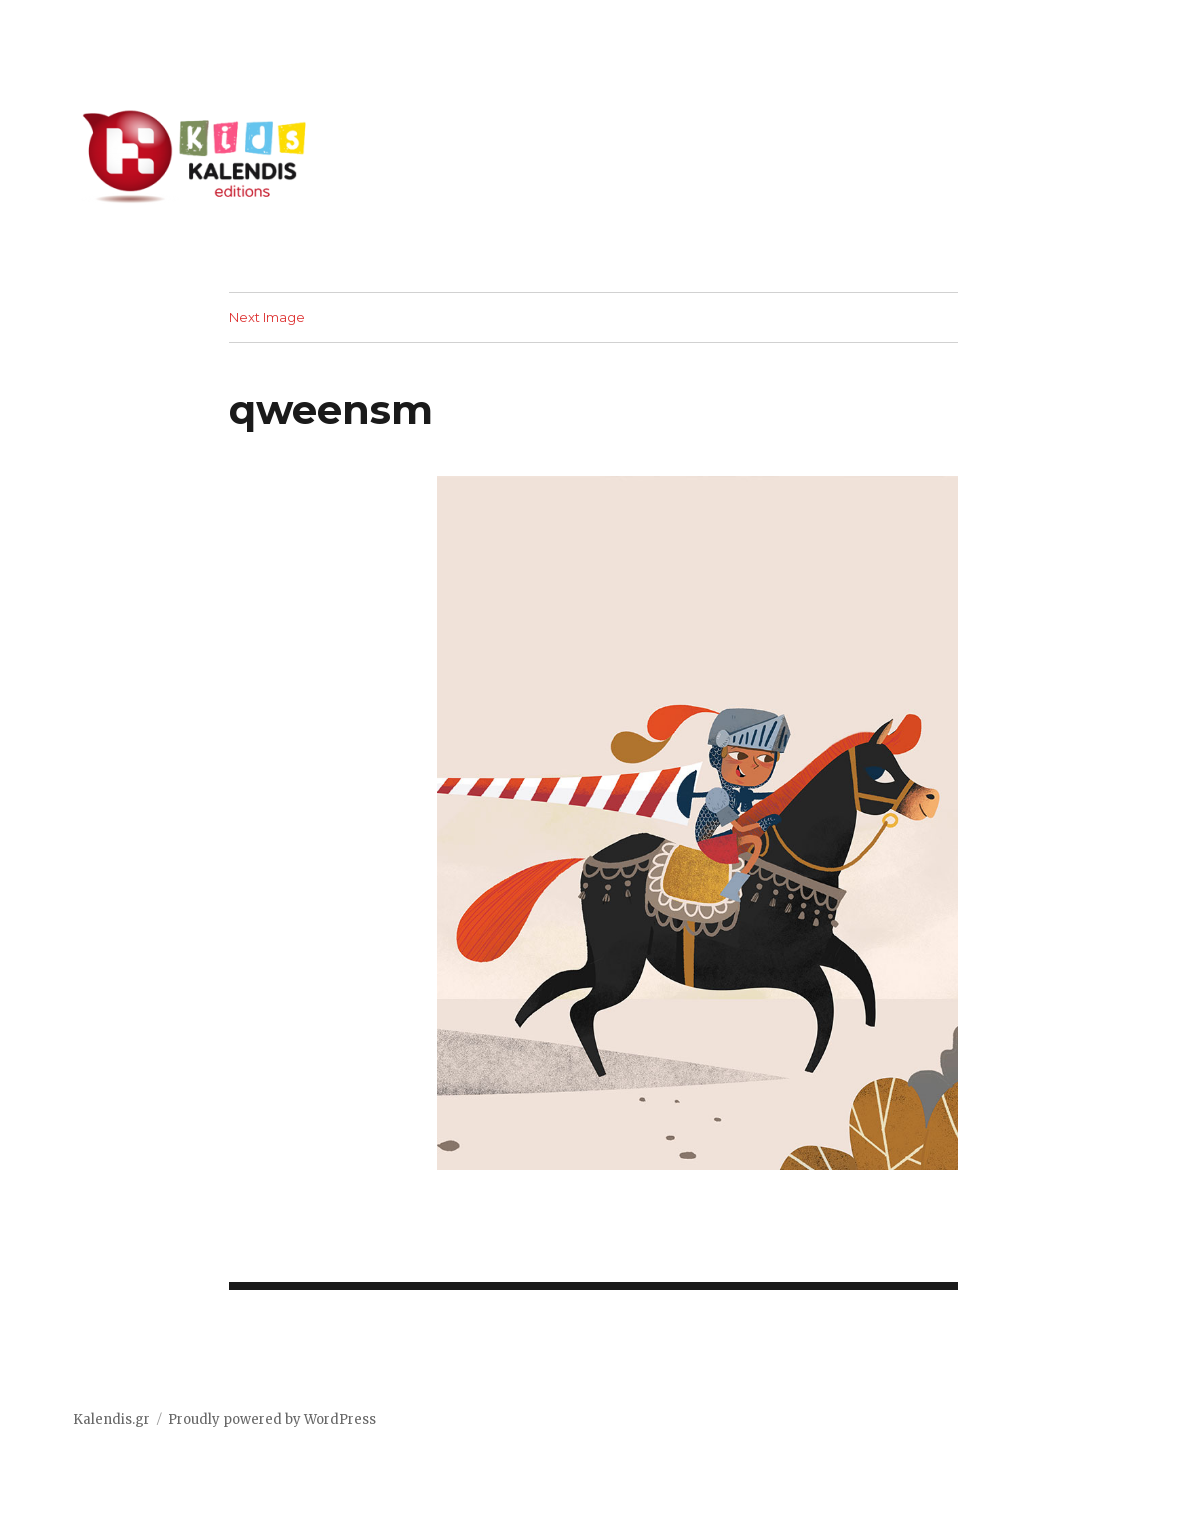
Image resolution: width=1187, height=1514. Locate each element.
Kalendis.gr (111, 1419)
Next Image (267, 317)
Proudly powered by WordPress (272, 1419)
